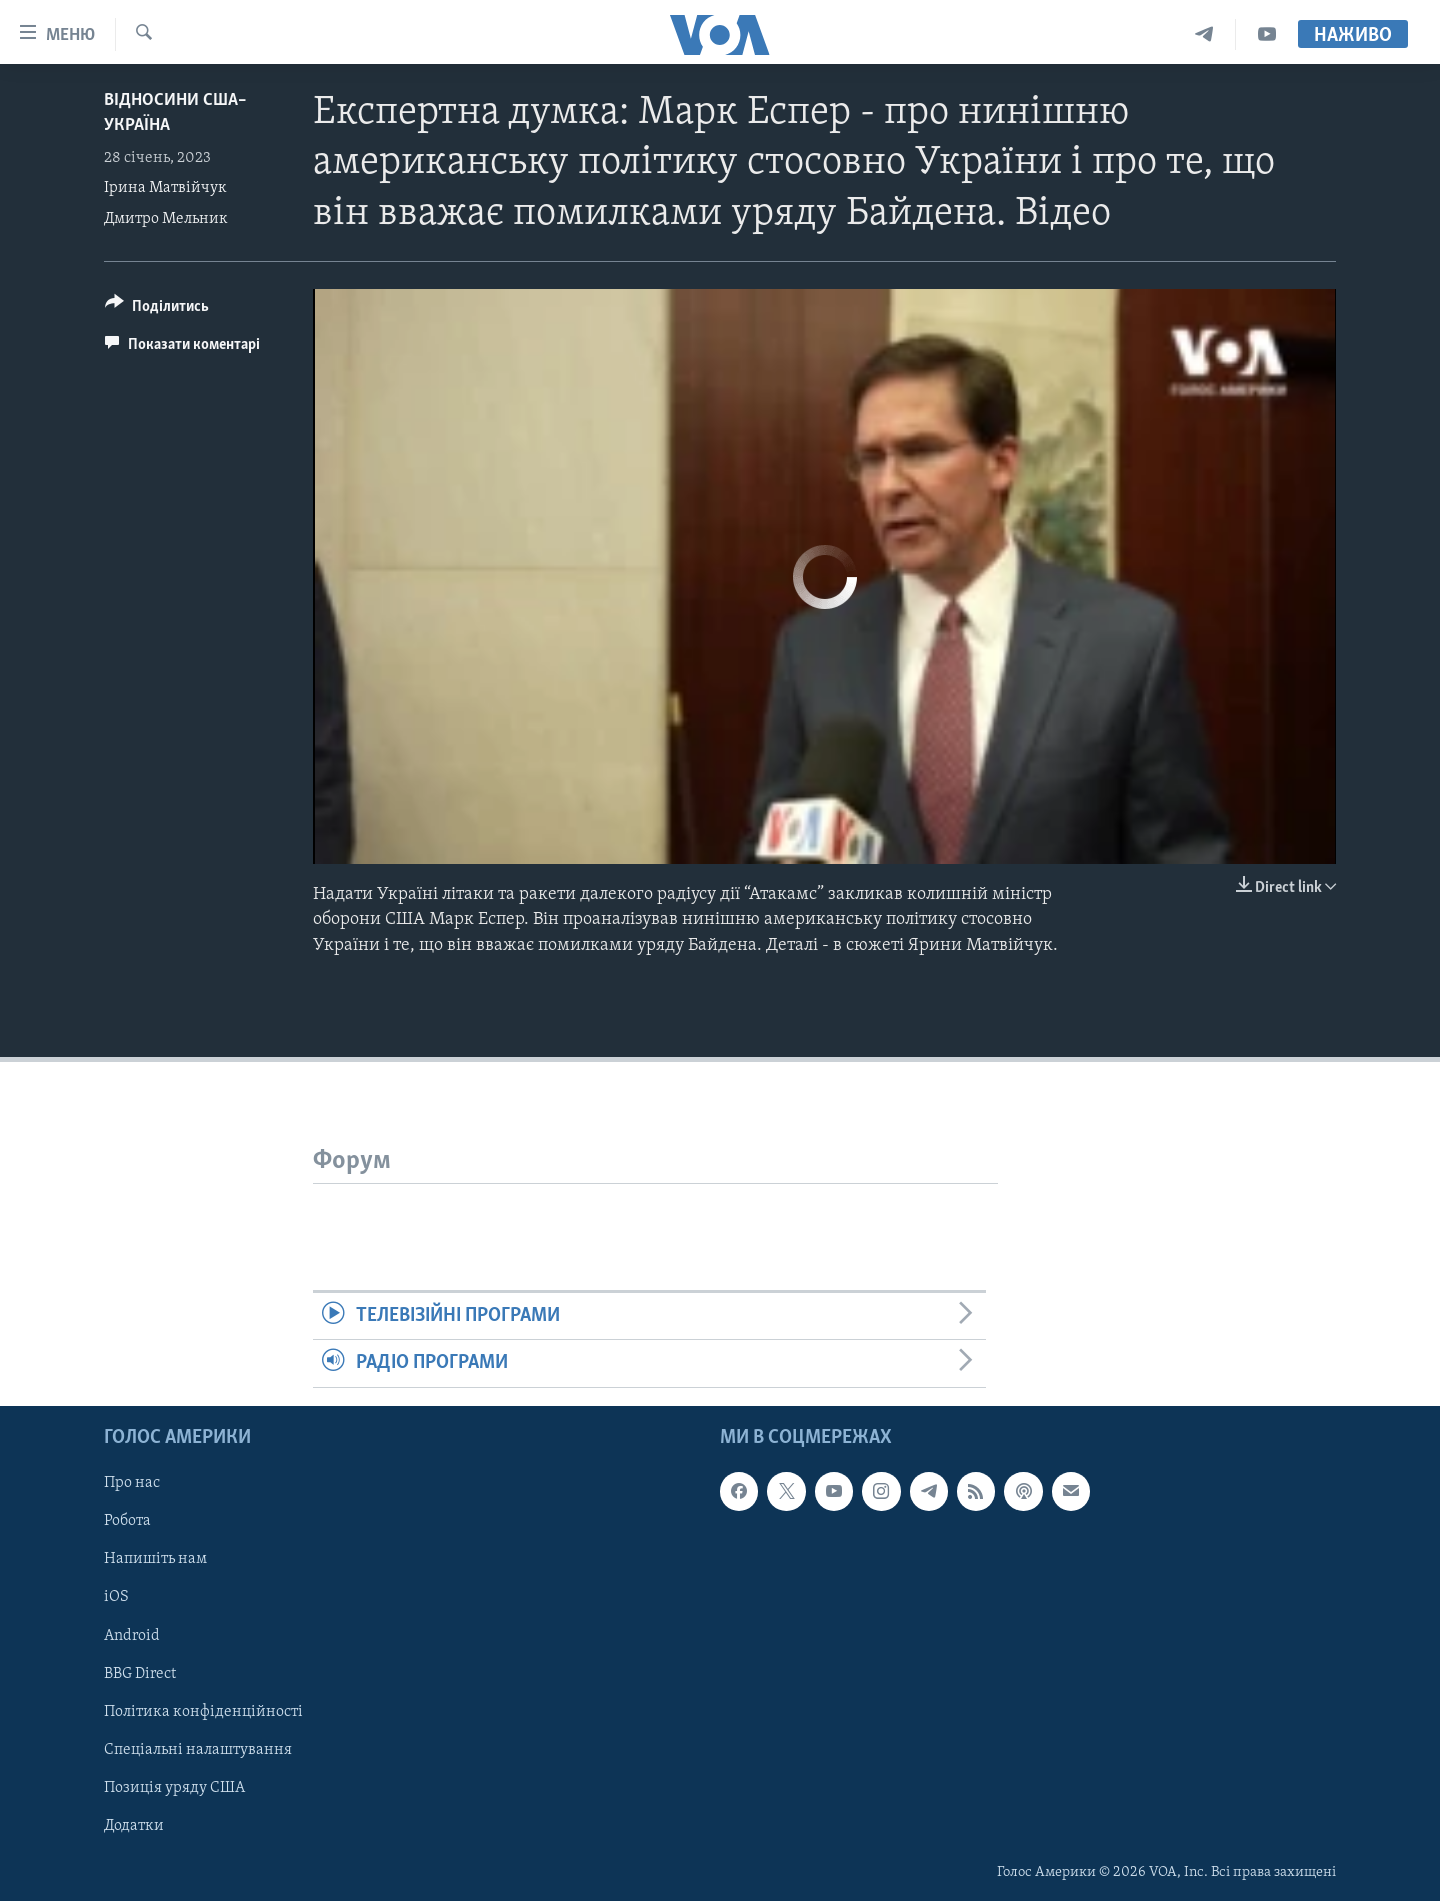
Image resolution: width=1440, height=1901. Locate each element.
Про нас (132, 1483)
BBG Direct (140, 1673)
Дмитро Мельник (166, 219)
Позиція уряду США (174, 1787)
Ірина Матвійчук (165, 188)
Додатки (134, 1825)
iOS (116, 1597)
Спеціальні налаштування (198, 1749)
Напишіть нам (155, 1559)
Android (132, 1635)
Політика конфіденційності (203, 1711)
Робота (127, 1521)
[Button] (157, 309)
